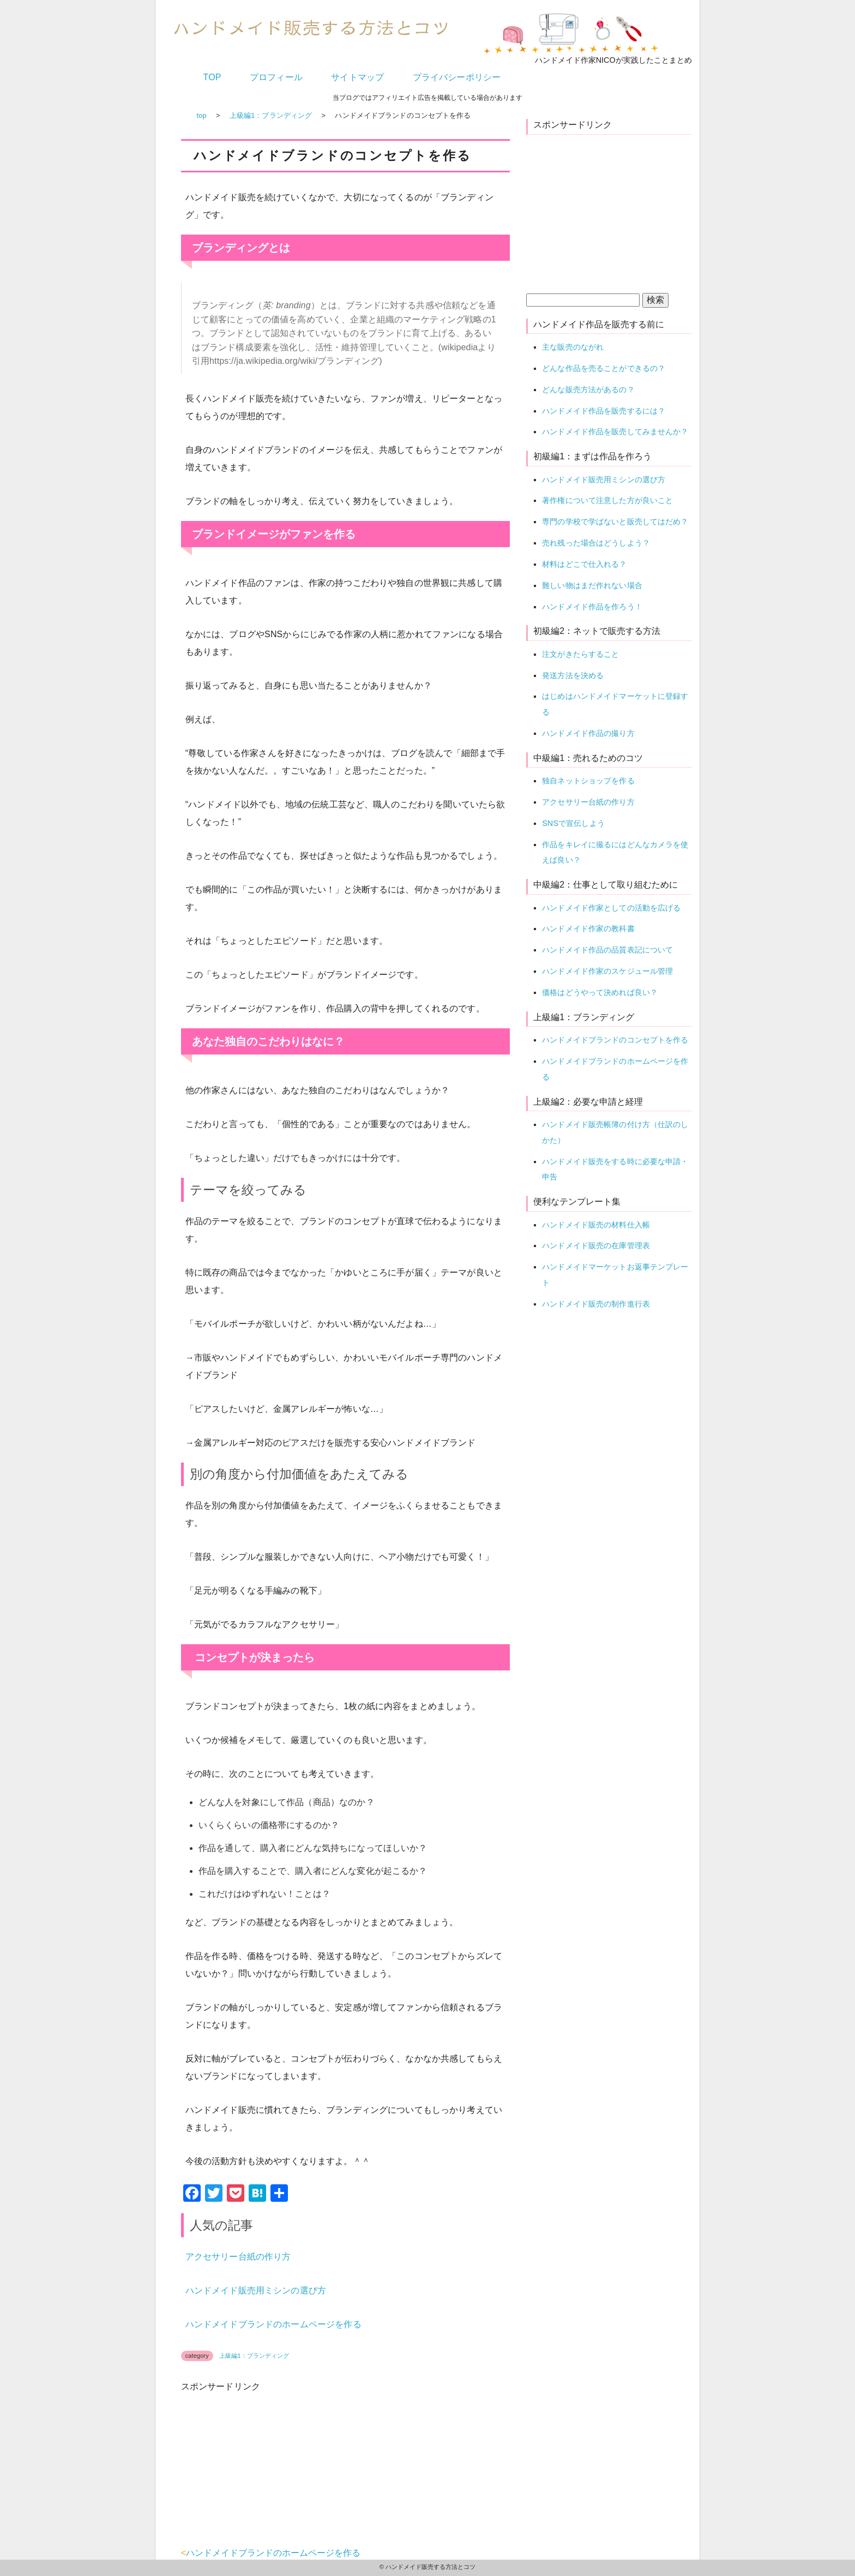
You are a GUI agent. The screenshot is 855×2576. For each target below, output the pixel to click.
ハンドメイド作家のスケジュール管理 (607, 971)
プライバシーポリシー (457, 77)
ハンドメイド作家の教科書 (588, 928)
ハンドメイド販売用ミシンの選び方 (255, 2290)
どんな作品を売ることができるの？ (603, 368)
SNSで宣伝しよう (573, 823)
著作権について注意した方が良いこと (607, 500)
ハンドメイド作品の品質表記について (607, 949)
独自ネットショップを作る (588, 780)
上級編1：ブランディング (271, 115)
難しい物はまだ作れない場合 (592, 585)
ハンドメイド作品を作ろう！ (592, 606)
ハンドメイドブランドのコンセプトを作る (615, 1039)
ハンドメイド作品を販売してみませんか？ (615, 431)
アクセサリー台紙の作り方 (238, 2256)
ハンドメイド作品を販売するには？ (603, 410)
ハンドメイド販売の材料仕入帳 (596, 1224)
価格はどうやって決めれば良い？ (600, 992)
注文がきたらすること (580, 654)
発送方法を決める (573, 675)
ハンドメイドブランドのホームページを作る (273, 2324)
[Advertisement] (263, 2474)
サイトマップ (357, 77)
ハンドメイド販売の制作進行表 (596, 1303)
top (202, 115)
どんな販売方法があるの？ (588, 389)
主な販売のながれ (573, 347)
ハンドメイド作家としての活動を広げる (611, 907)
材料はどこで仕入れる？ (584, 564)
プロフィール (276, 77)
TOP (212, 77)
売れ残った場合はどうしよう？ (596, 542)
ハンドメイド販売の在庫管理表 (596, 1245)
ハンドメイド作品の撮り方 (588, 733)
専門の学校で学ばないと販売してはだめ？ (615, 521)
